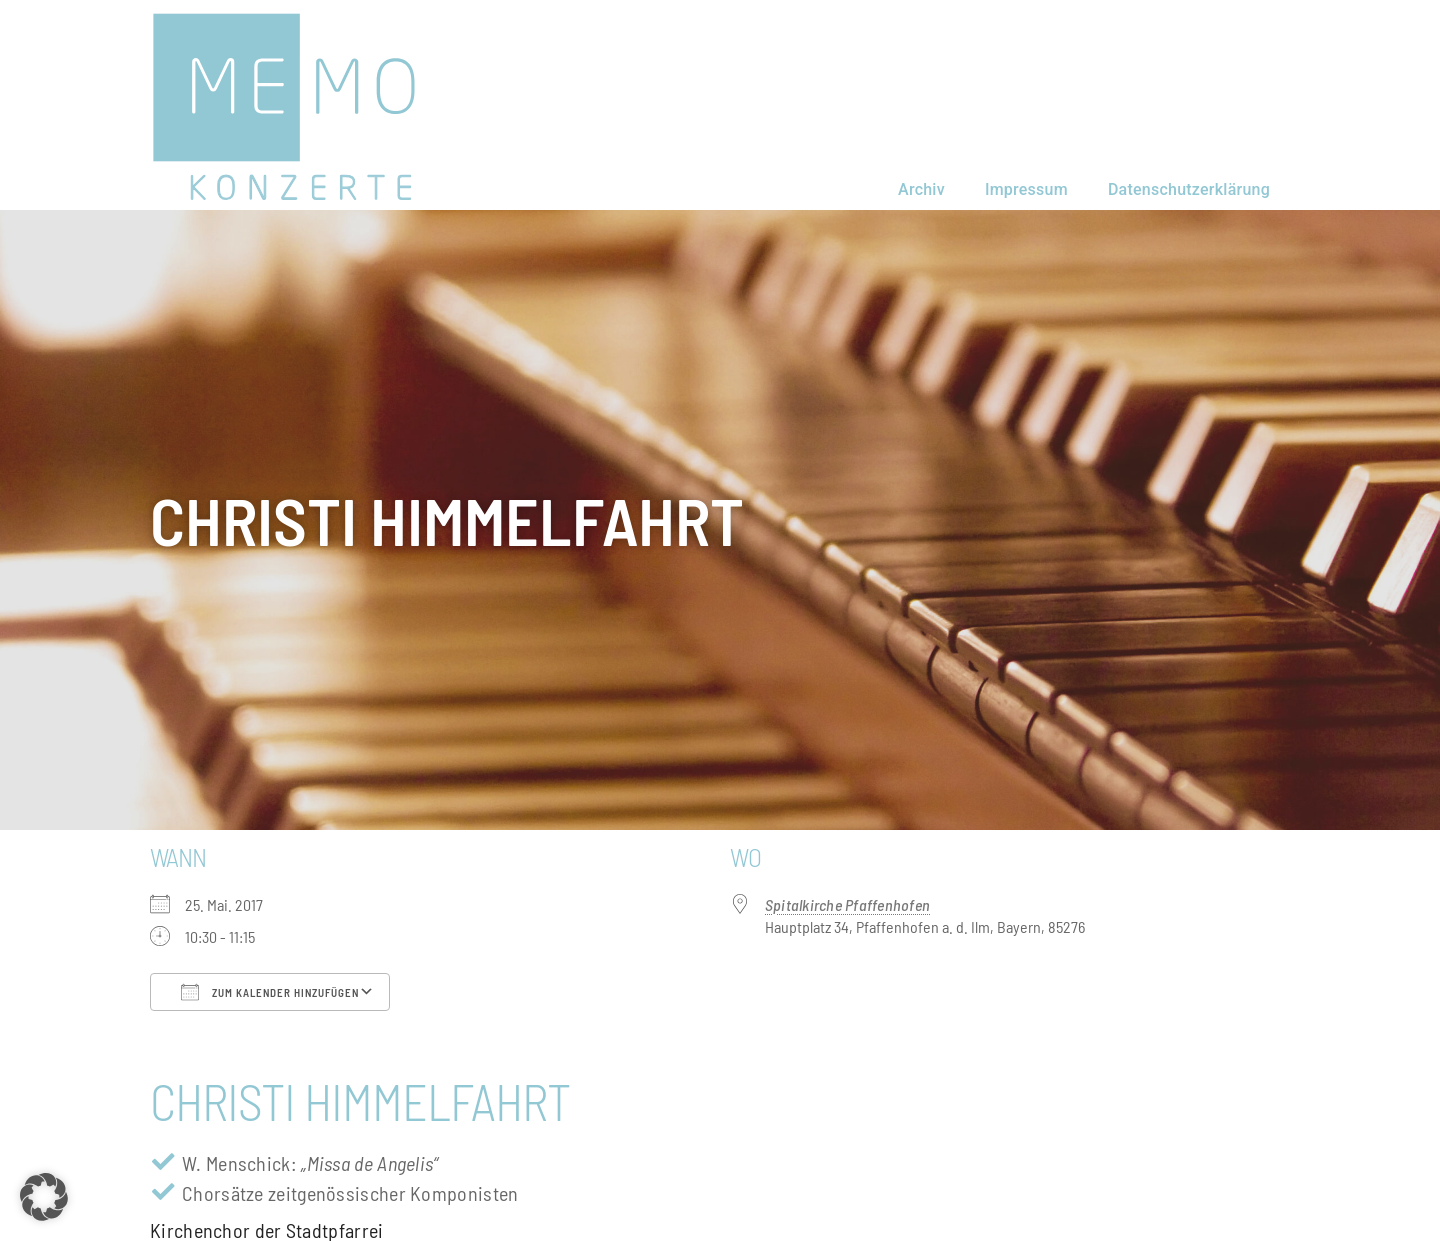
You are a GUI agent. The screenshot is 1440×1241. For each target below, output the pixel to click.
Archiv (921, 189)
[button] (44, 1197)
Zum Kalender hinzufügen (270, 992)
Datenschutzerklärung (1189, 189)
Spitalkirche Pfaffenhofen (847, 904)
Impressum (1026, 189)
